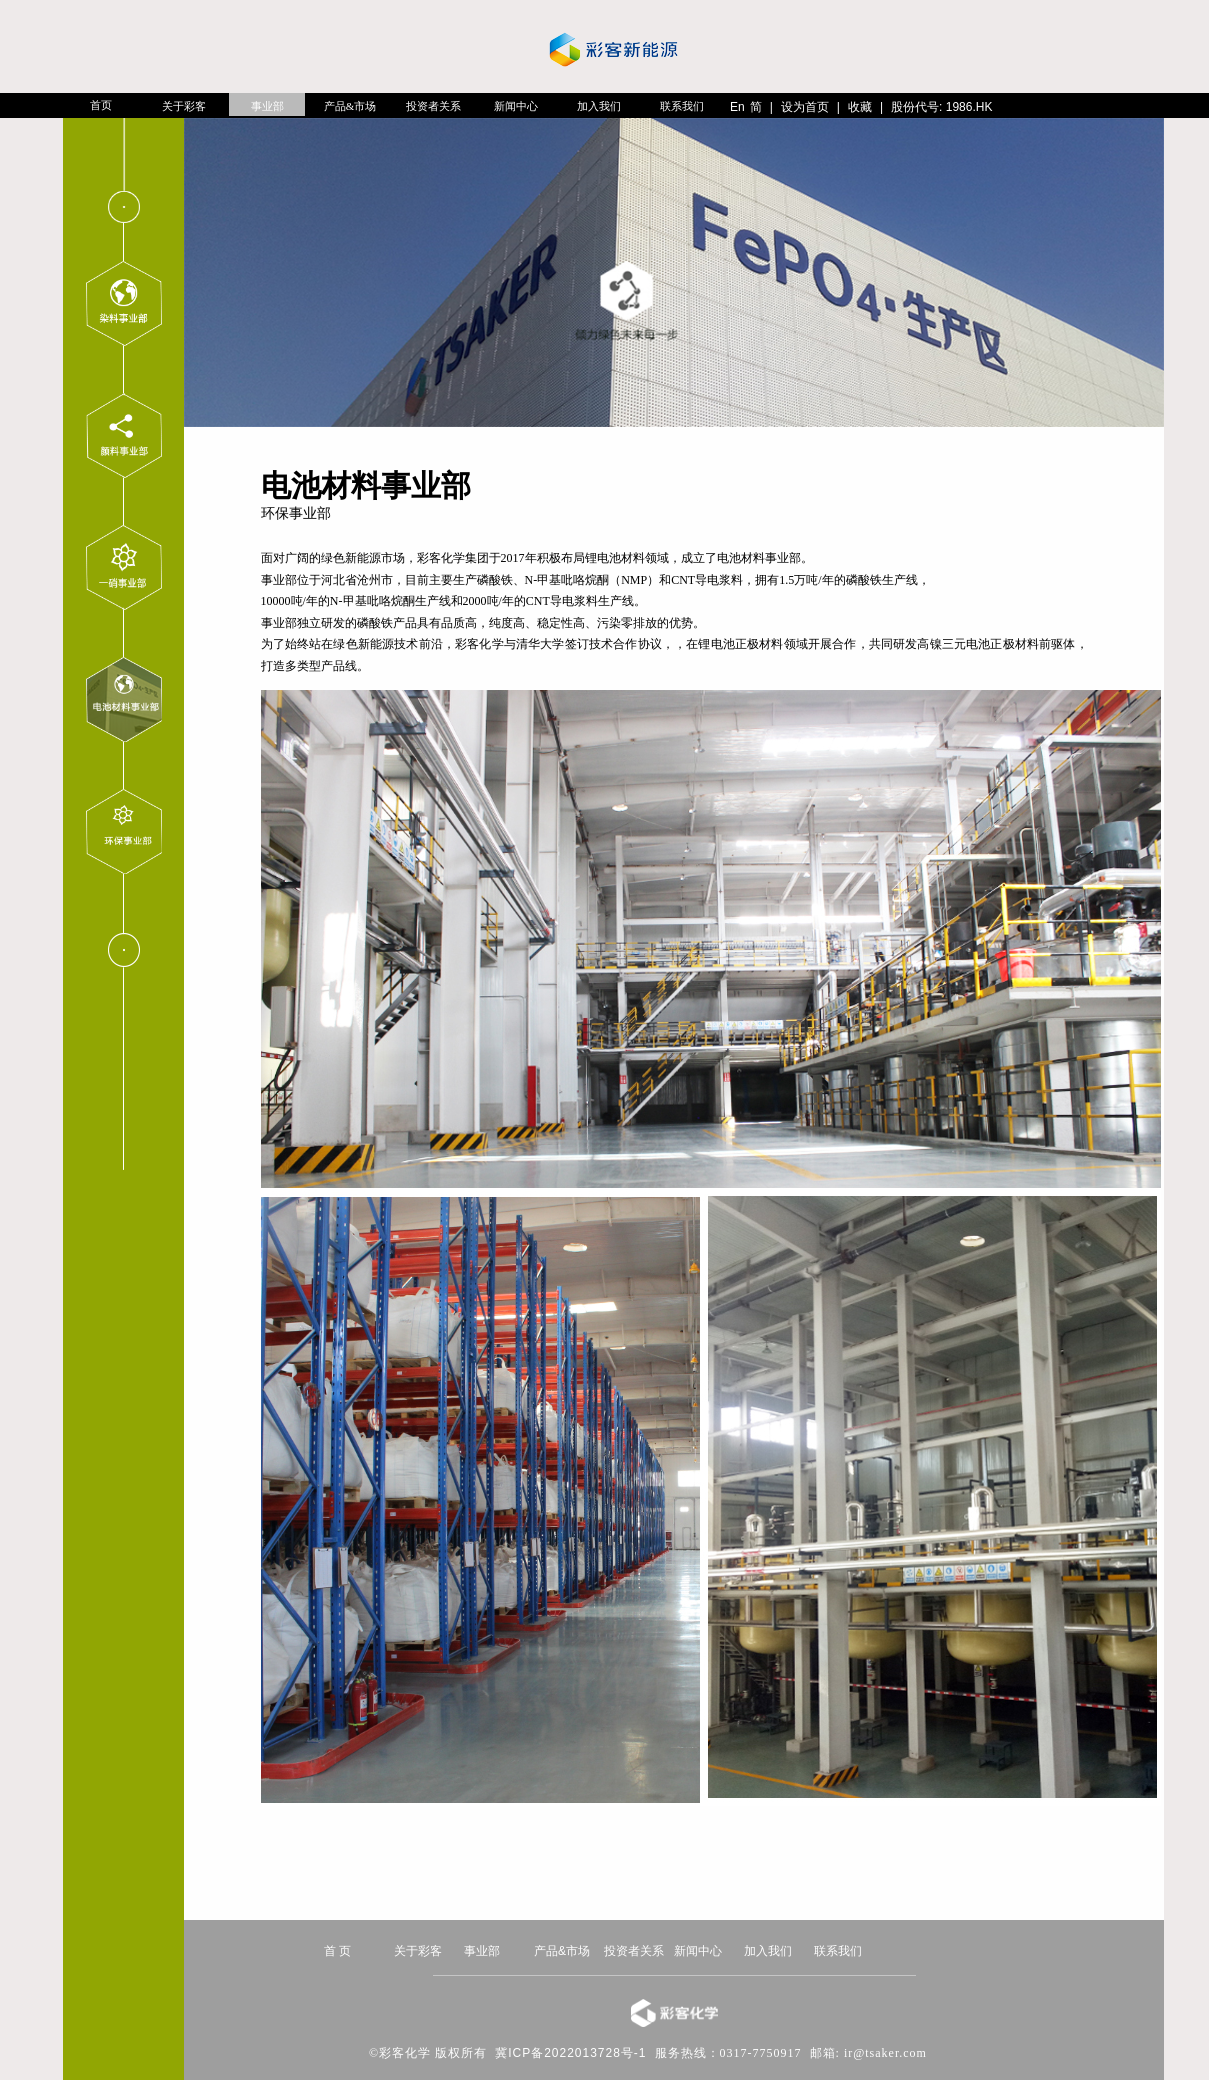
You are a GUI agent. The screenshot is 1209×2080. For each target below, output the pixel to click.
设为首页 (805, 107)
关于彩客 (184, 106)
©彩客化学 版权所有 (428, 2053)
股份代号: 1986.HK (941, 107)
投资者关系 (433, 106)
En (737, 107)
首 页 (337, 1951)
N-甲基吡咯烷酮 (567, 580)
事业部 (267, 106)
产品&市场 (350, 106)
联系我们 (682, 106)
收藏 (860, 107)
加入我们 (599, 106)
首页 (101, 105)
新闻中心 (516, 106)
